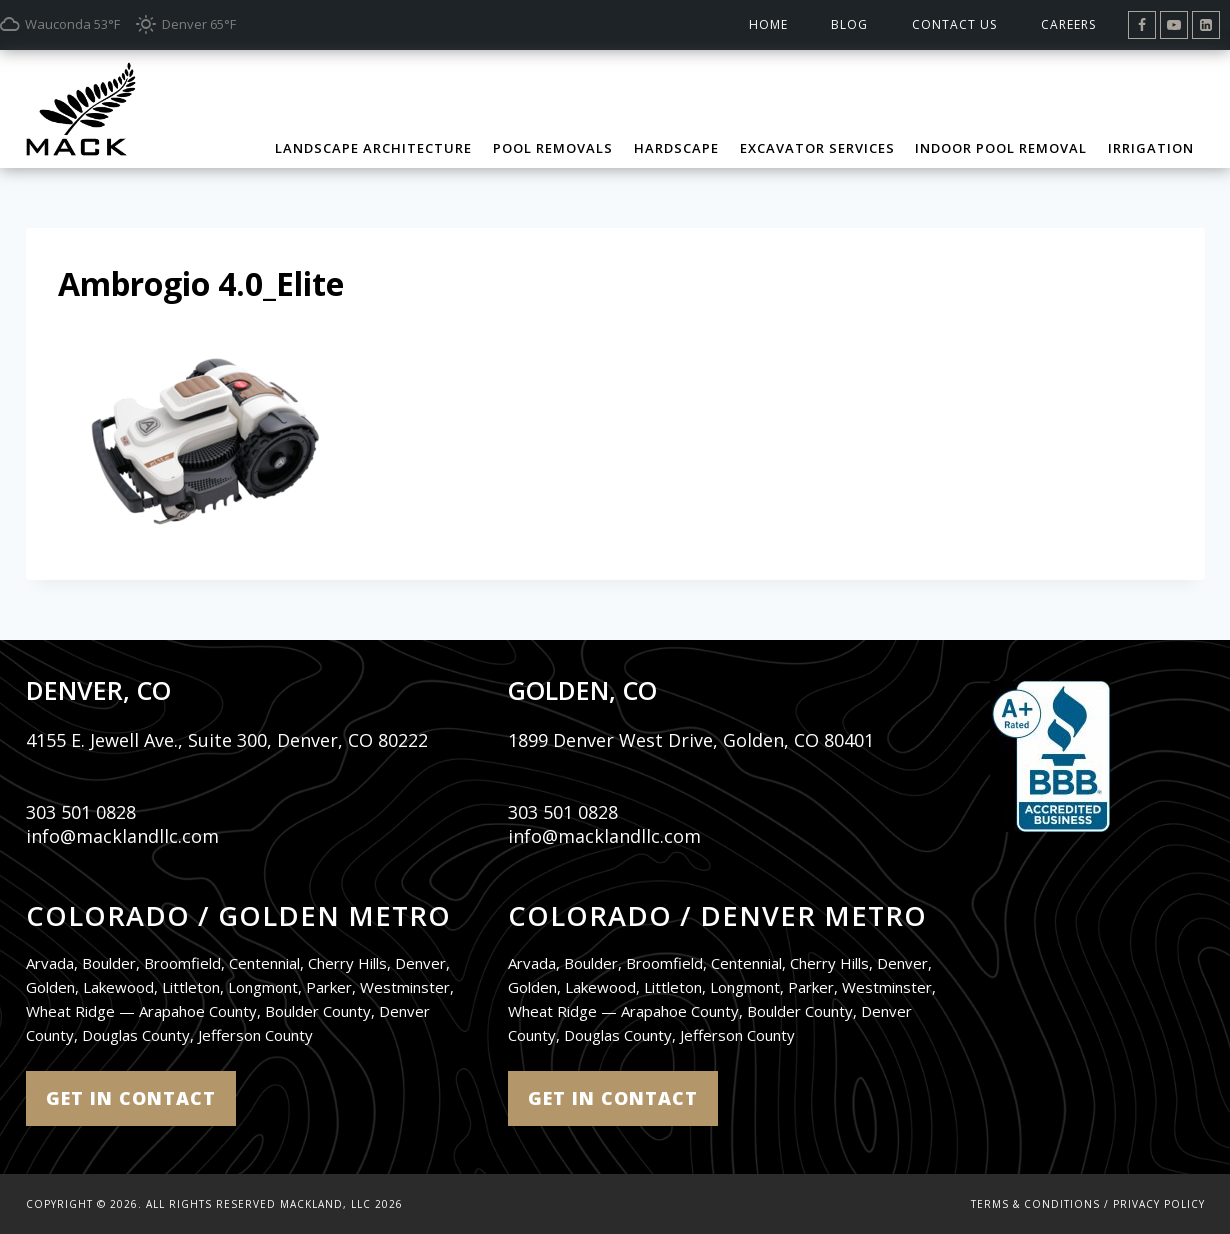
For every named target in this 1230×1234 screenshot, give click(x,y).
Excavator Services (817, 148)
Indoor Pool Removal (1001, 148)
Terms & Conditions (1035, 1204)
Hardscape (676, 148)
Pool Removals (553, 148)
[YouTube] (1174, 25)
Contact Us (954, 24)
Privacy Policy (1159, 1204)
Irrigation (1151, 148)
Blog (849, 24)
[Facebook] (1142, 25)
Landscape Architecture (373, 148)
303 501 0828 (81, 812)
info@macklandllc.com (122, 836)
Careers (1068, 24)
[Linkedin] (1206, 25)
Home (768, 24)
